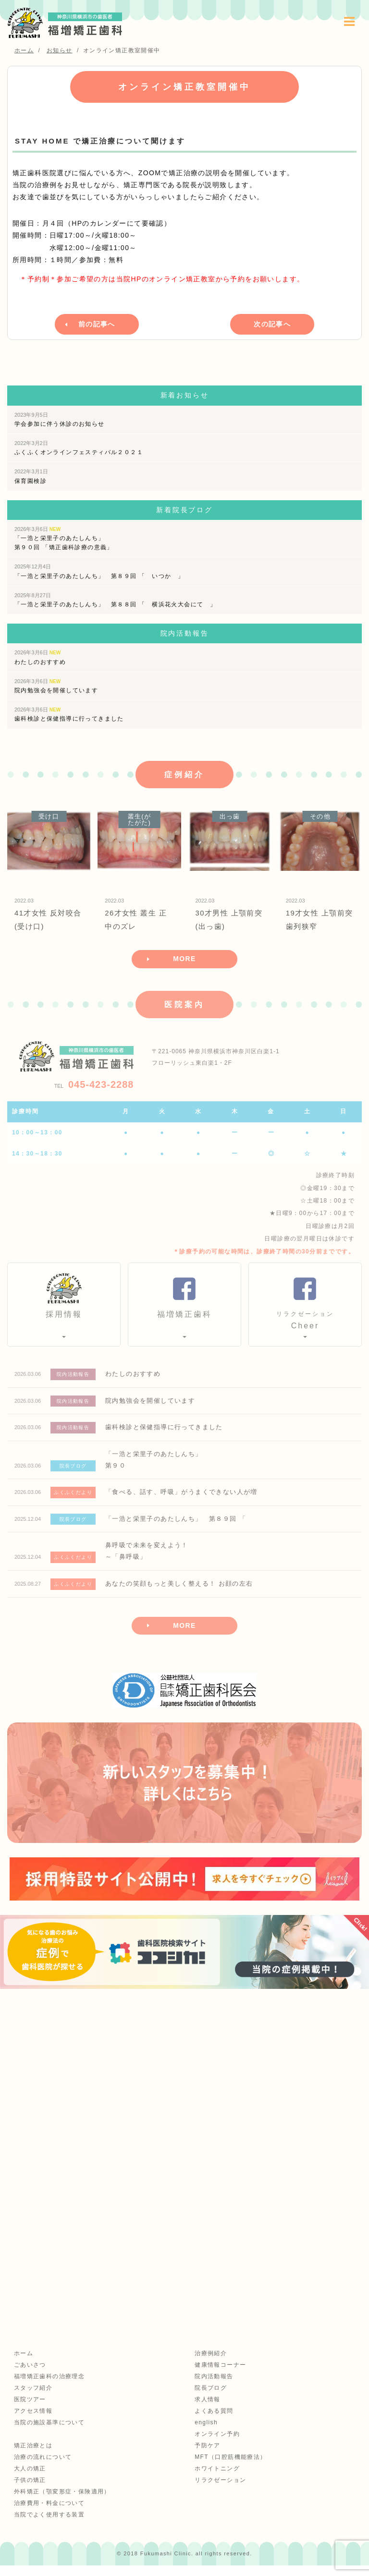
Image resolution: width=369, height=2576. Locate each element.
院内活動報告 (213, 2386)
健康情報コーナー (220, 2374)
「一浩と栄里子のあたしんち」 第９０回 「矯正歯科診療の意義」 (63, 536)
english (205, 2432)
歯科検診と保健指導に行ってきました (69, 712)
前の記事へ (96, 323)
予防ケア (207, 2455)
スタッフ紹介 (32, 2398)
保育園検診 (31, 474)
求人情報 (207, 2409)
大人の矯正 (29, 2478)
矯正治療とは (32, 2455)
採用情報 (64, 1318)
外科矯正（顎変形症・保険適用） (61, 2501)
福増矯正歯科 (184, 1318)
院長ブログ (210, 2398)
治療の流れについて (42, 2467)
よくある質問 (213, 2421)
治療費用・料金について (48, 2513)
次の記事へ (272, 323)
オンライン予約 (216, 2444)
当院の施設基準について (48, 2432)
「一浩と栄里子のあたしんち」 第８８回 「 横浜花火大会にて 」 (115, 598)
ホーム (22, 2363)
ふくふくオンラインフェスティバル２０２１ (78, 446)
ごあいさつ (29, 2374)
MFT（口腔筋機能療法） (230, 2467)
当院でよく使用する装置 (48, 2524)
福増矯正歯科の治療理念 (48, 2386)
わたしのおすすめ (40, 655)
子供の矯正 (29, 2490)
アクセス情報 (32, 2421)
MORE (184, 962)
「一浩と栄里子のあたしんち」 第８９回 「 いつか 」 (99, 569)
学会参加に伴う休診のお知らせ (59, 417)
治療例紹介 (210, 2363)
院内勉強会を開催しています (56, 684)
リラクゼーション (220, 2490)
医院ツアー (29, 2409)
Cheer (305, 1323)
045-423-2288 (94, 1088)
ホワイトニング (216, 2478)
